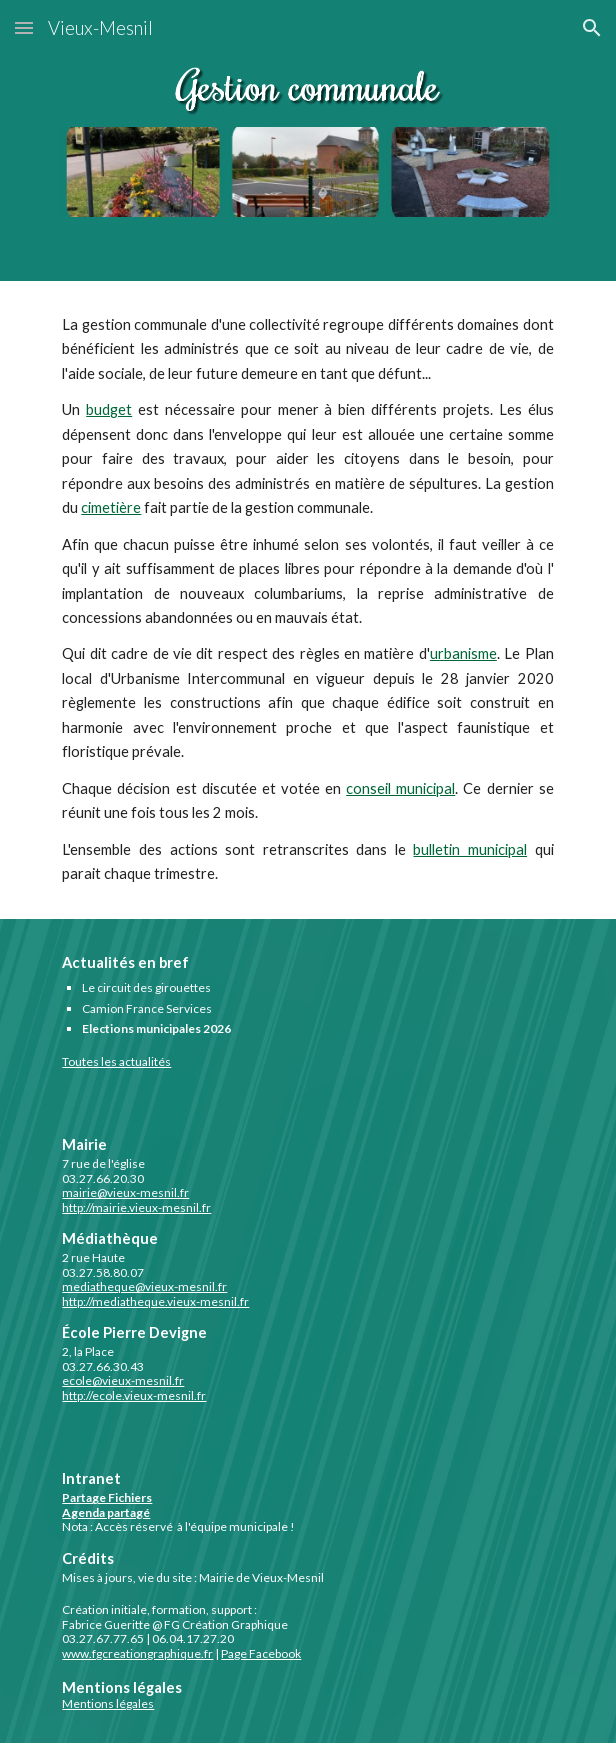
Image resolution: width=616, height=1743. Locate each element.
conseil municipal (400, 788)
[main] (307, 600)
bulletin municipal (470, 849)
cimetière (111, 507)
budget (109, 409)
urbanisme (463, 653)
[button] (24, 27)
